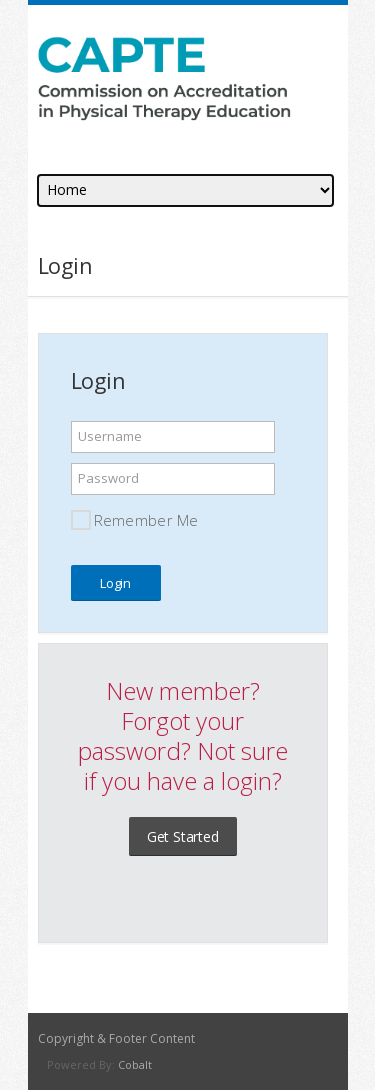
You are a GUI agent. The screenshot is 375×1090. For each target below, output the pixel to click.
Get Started (183, 836)
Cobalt (135, 1064)
